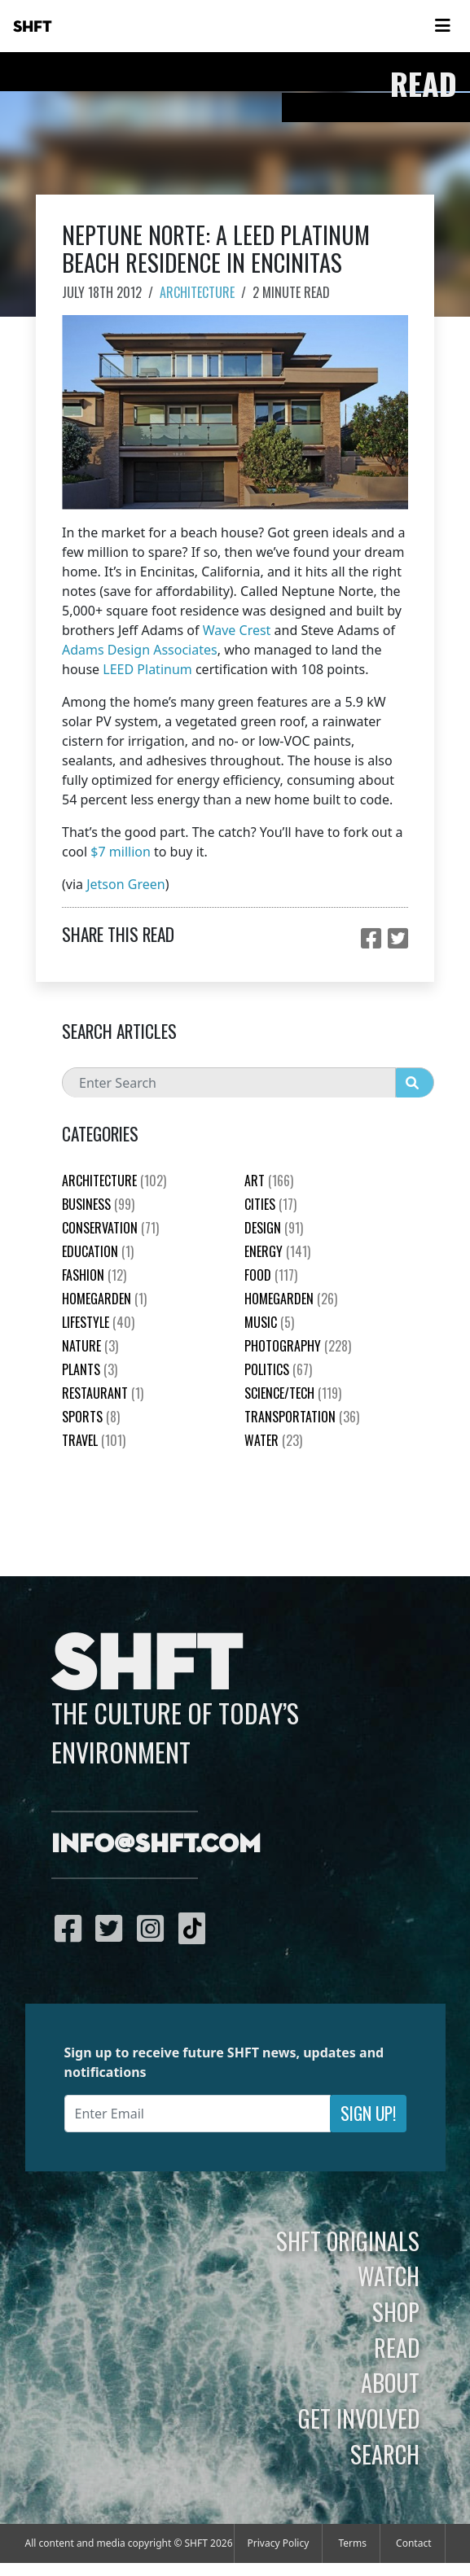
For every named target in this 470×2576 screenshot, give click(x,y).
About (390, 2382)
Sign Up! (368, 2113)
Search (384, 2454)
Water (273, 1440)
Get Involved (358, 2418)
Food (270, 1275)
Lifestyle (98, 1322)
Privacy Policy (279, 2543)
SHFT (32, 27)
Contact (413, 2543)
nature (90, 1346)
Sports (91, 1416)
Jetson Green (125, 884)
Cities (270, 1204)
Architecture (197, 292)
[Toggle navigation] (442, 26)
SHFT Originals (347, 2240)
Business (98, 1204)
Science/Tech (292, 1393)
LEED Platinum (147, 669)
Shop (395, 2311)
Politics (278, 1369)
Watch (388, 2275)
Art (268, 1180)
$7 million (120, 852)
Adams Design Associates (139, 650)
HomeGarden (104, 1298)
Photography (297, 1346)
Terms (352, 2543)
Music (269, 1322)
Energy (277, 1251)
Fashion (94, 1275)
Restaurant (102, 1393)
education (98, 1251)
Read (396, 2347)
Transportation (301, 1416)
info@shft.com (156, 1845)
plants (89, 1369)
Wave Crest (237, 630)
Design (273, 1228)
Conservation (110, 1228)
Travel (93, 1440)
